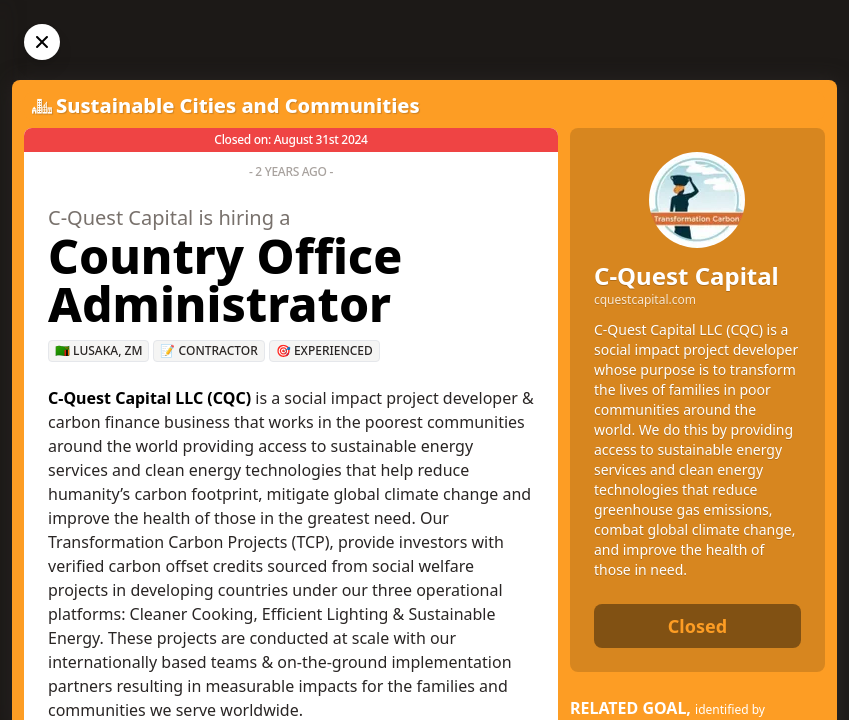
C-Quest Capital (686, 275)
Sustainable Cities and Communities (238, 105)
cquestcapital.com (645, 300)
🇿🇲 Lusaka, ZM (98, 350)
